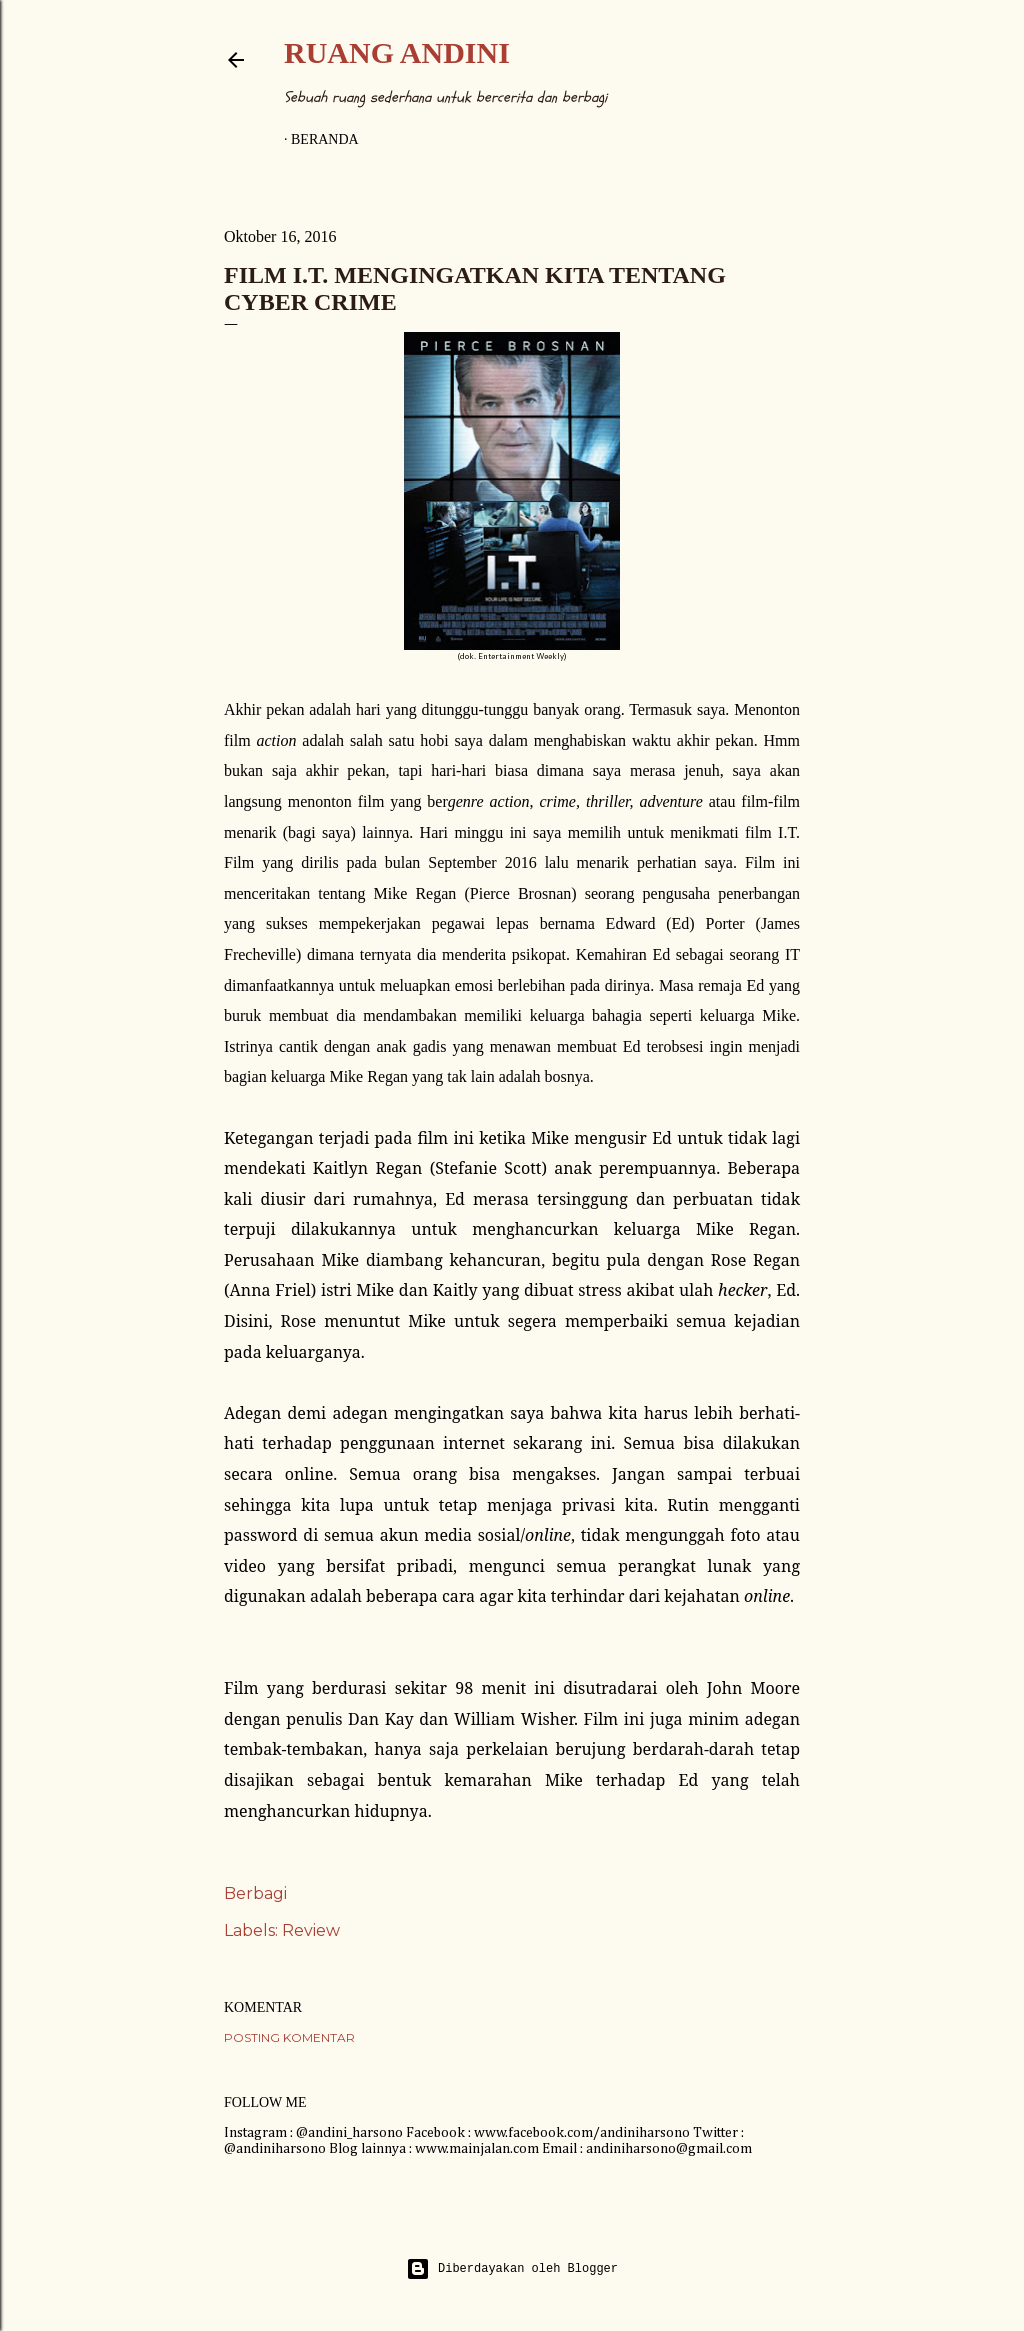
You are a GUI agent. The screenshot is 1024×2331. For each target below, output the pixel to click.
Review (311, 1930)
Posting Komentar (289, 2037)
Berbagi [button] (255, 1893)
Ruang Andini (397, 52)
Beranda (325, 139)
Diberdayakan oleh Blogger (512, 2269)
